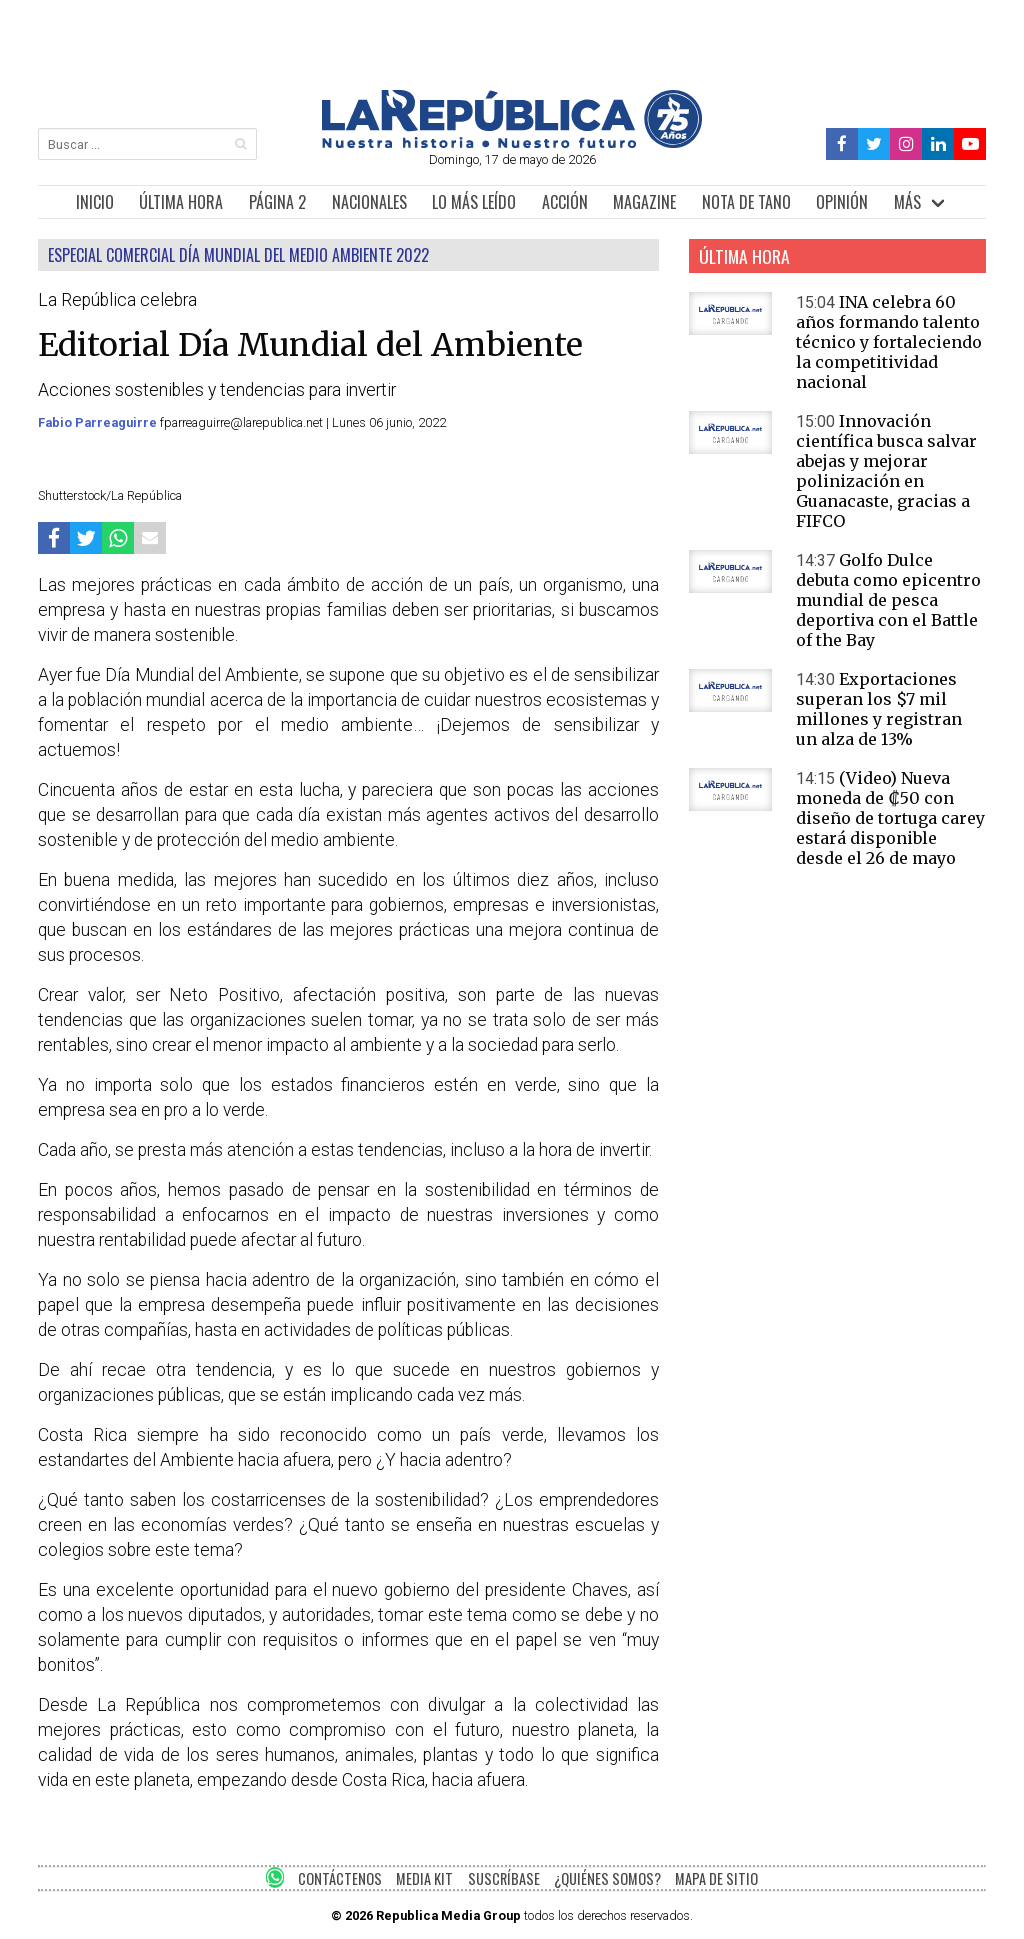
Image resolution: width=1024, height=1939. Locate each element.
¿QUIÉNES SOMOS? (607, 1878)
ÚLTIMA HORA (181, 202)
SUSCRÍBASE (504, 1878)
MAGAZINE (644, 202)
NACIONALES (369, 202)
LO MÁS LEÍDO (474, 202)
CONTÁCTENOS (340, 1878)
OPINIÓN (842, 202)
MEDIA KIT (424, 1878)
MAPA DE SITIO (716, 1878)
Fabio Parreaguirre (99, 422)
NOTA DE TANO (746, 202)
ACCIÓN (565, 202)
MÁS (907, 202)
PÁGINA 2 (277, 202)
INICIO (95, 202)
